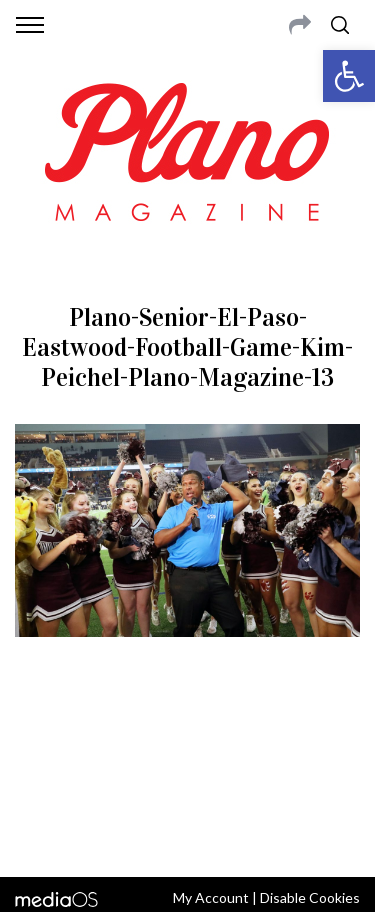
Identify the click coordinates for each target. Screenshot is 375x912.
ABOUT (38, 733)
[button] (349, 76)
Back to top (187, 835)
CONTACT (97, 733)
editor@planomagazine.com (188, 781)
